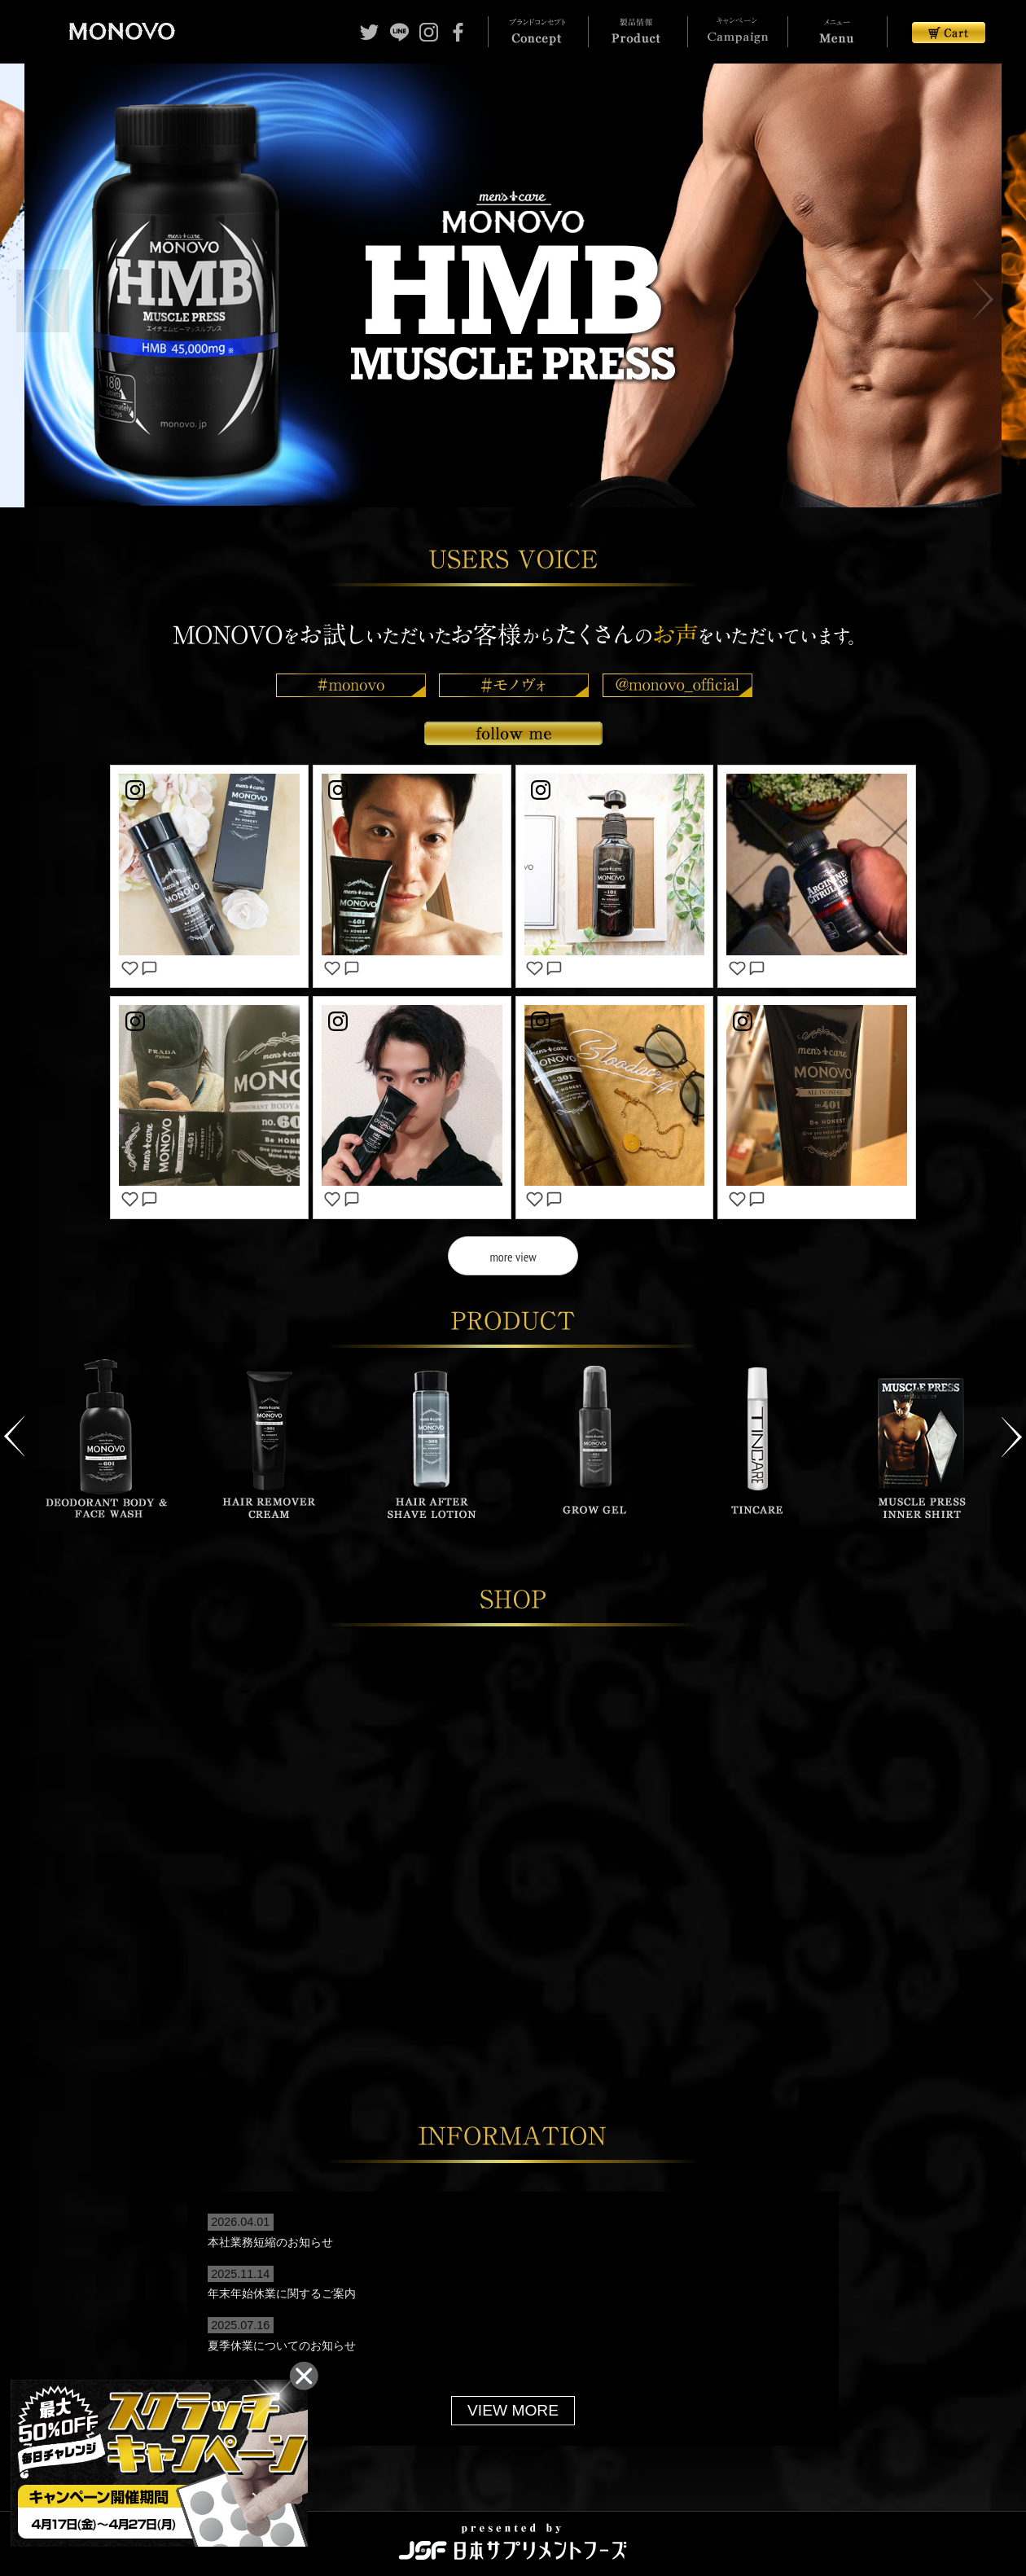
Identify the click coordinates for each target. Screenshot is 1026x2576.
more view (512, 1257)
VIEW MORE (513, 2401)
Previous (14, 1428)
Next (1012, 1428)
